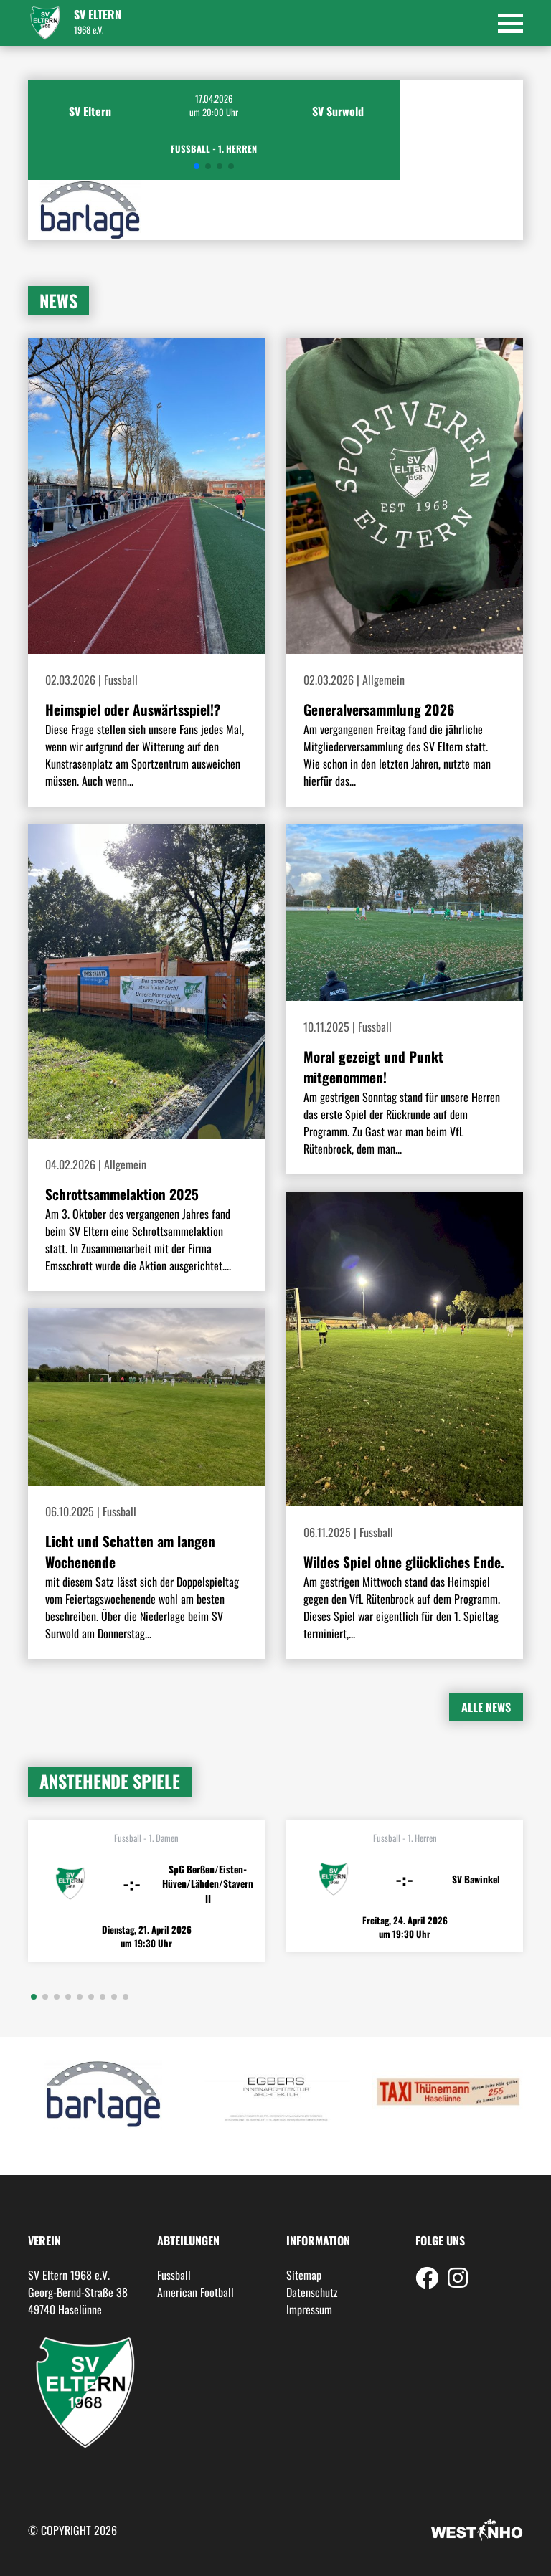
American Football (195, 2292)
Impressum (309, 2309)
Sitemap (303, 2274)
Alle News (486, 1707)
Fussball (174, 2274)
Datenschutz (312, 2292)
